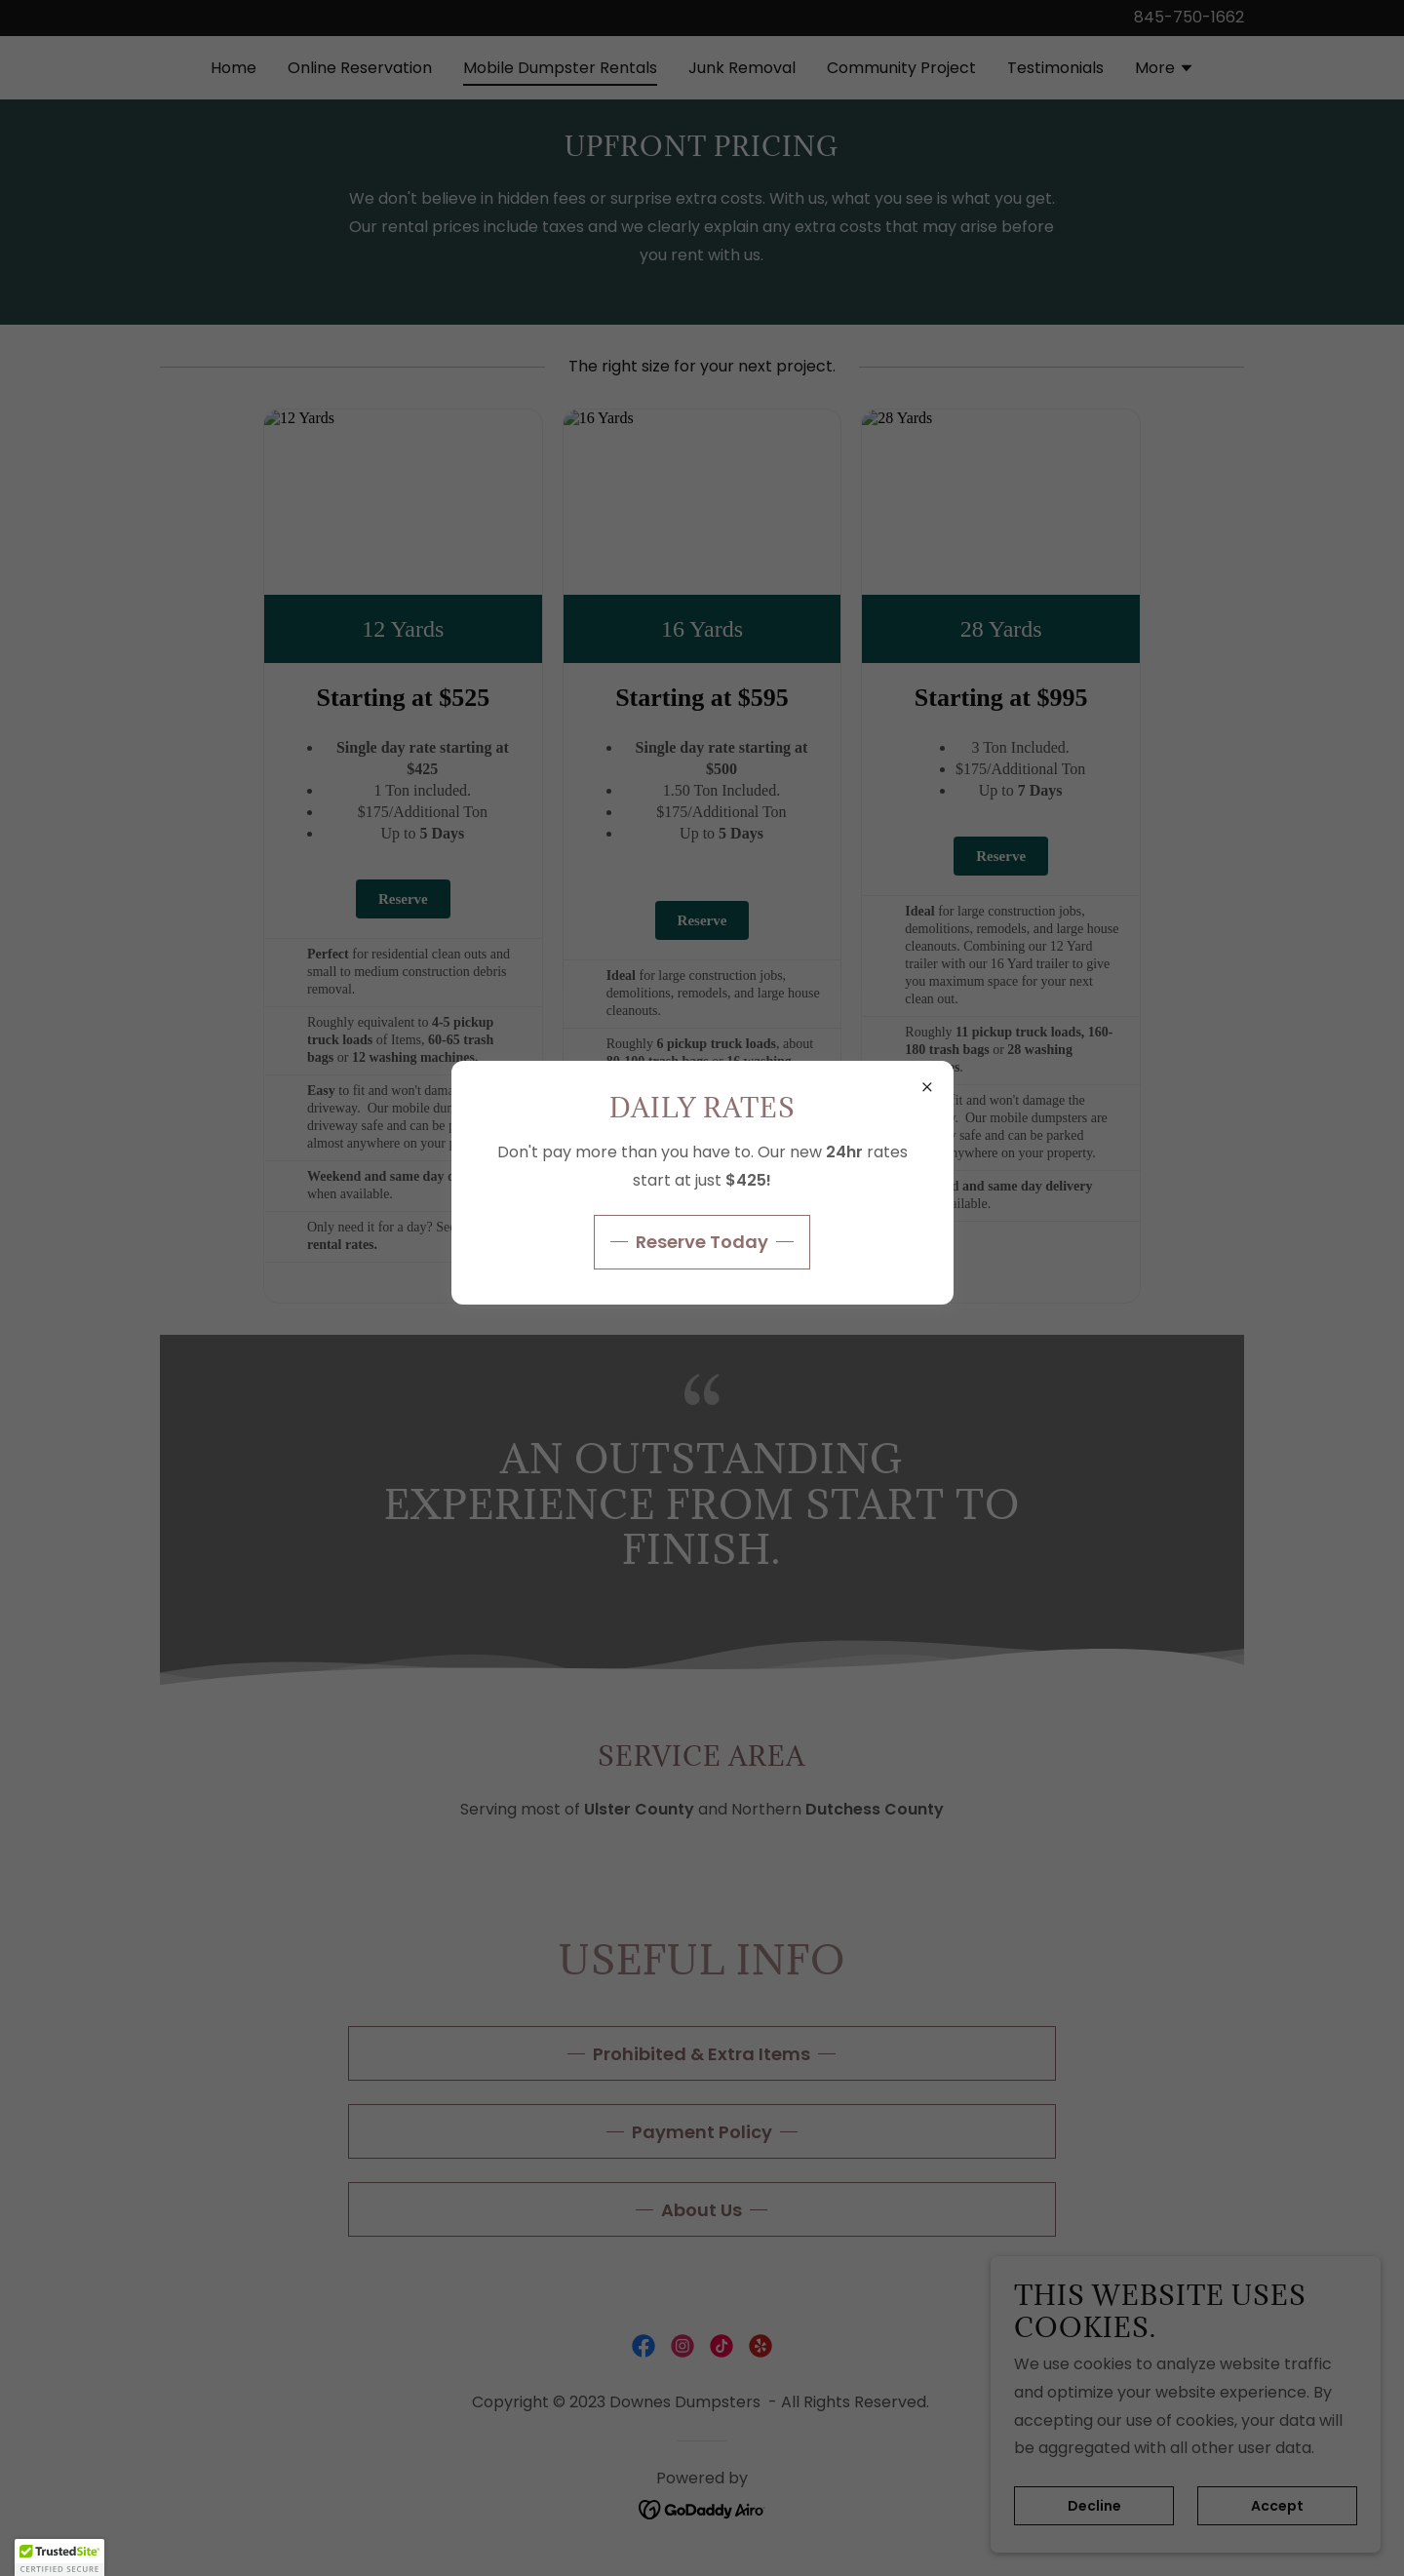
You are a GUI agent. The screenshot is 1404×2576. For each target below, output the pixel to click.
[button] (59, 2557)
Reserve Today (702, 1241)
